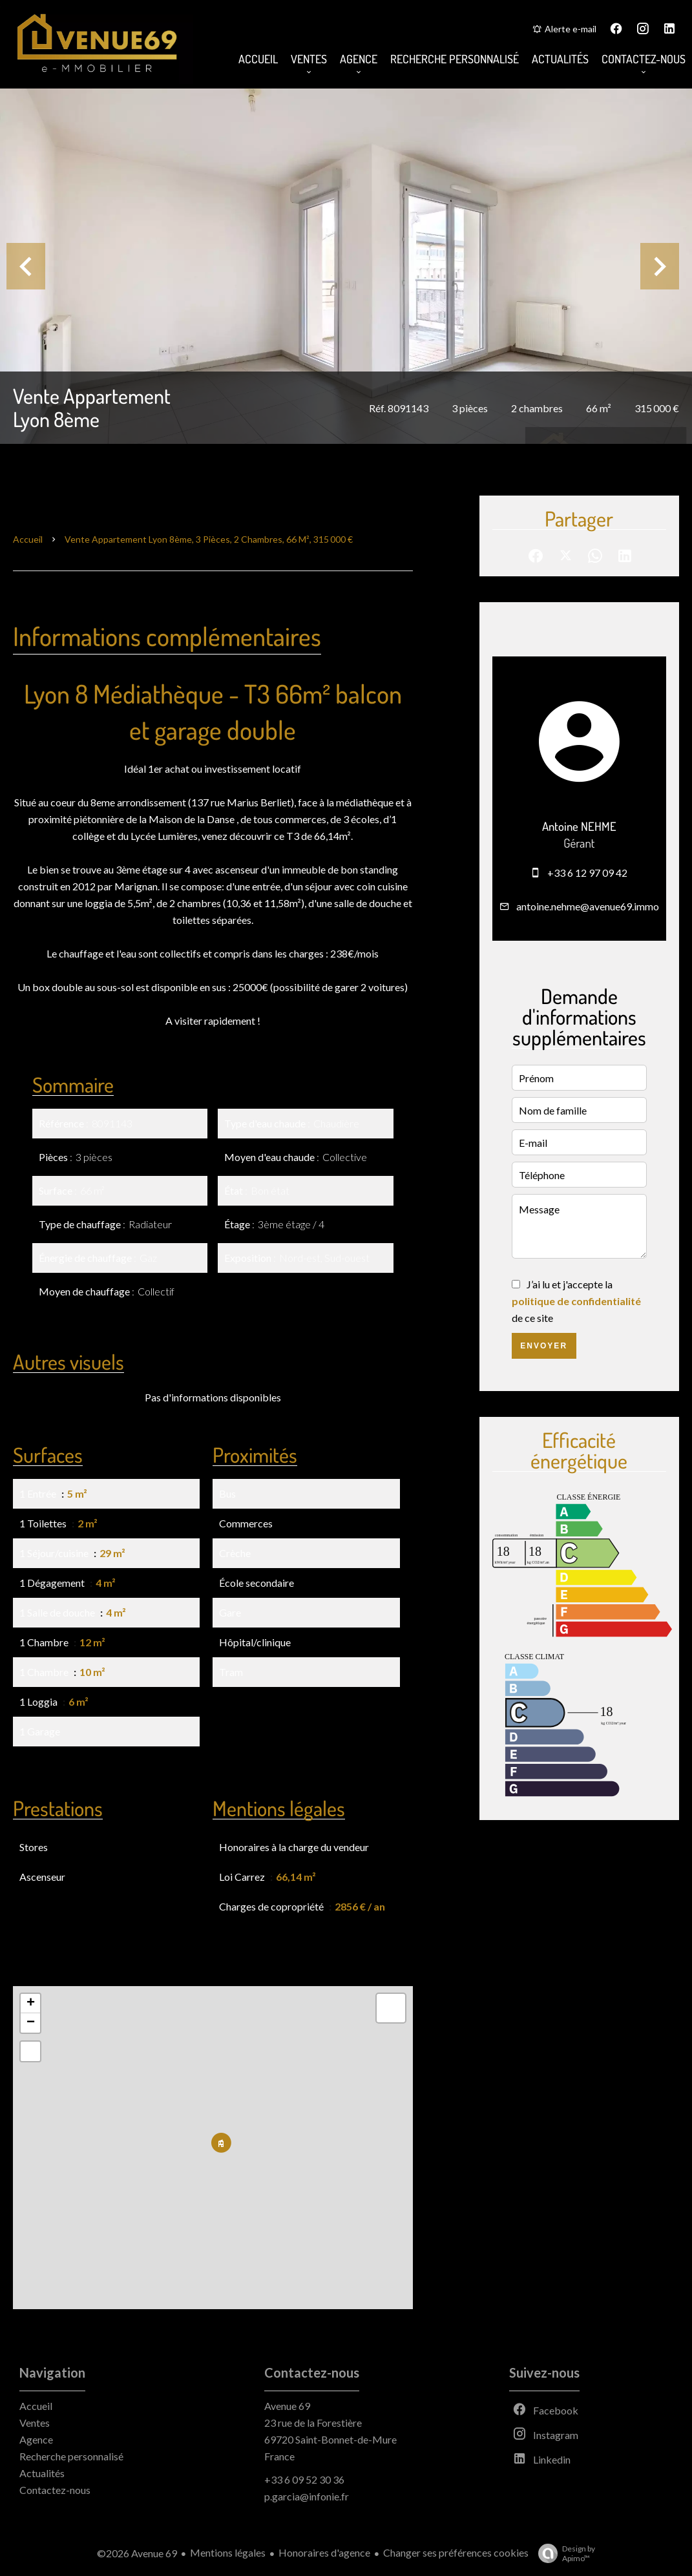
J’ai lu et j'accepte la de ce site (576, 1301)
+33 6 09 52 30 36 (304, 2479)
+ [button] (30, 2003)
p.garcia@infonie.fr (306, 2496)
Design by (563, 2553)
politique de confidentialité (576, 1301)
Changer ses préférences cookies (456, 2552)
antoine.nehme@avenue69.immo (587, 906)
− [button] (30, 2023)
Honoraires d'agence (324, 2552)
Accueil (28, 539)
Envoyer (543, 1345)
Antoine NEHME (579, 826)
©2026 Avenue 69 (137, 2553)
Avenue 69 (287, 2406)
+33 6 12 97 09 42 (587, 872)
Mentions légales (228, 2552)
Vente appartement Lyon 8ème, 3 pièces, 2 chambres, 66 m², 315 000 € (209, 539)
